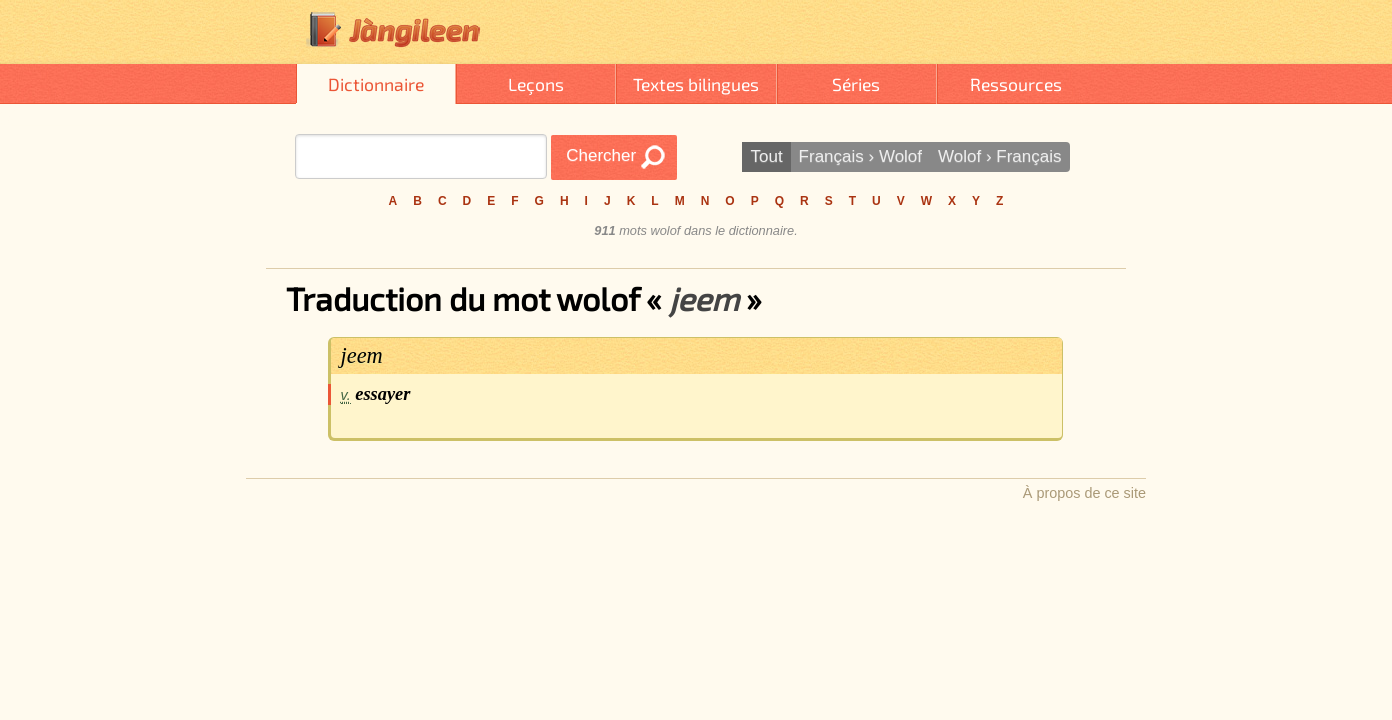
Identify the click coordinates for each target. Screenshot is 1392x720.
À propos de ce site (1084, 493)
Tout (766, 156)
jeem (362, 355)
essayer (382, 394)
